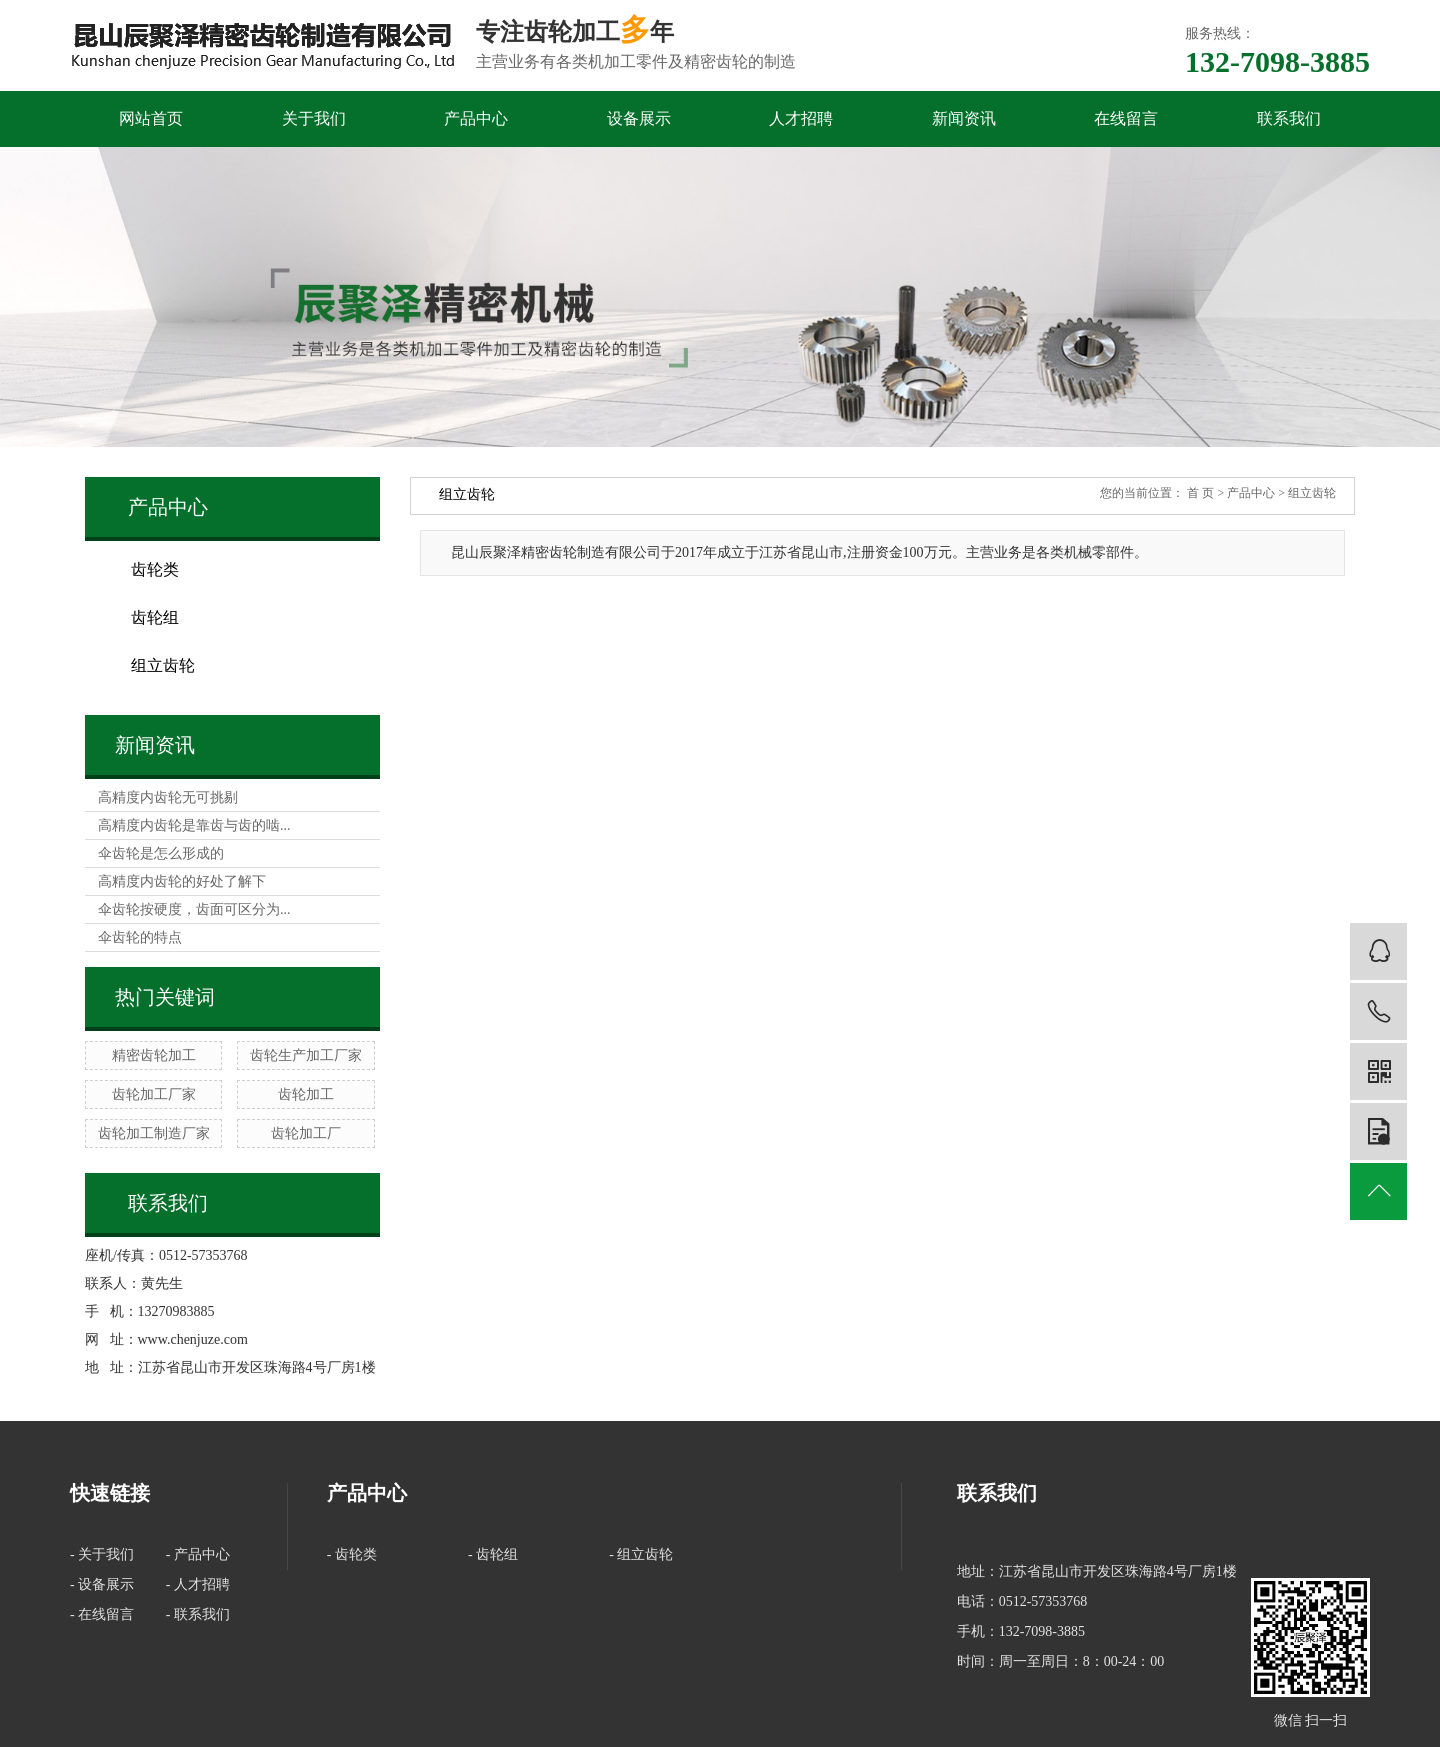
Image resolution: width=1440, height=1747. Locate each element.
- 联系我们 (198, 1614)
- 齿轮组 (493, 1554)
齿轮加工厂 (306, 1133)
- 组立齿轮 (641, 1554)
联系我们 (1289, 118)
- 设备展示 (102, 1584)
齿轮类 (155, 569)
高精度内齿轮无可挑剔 (168, 797)
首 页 (1200, 493)
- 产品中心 (198, 1554)
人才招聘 (801, 118)
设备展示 (639, 118)
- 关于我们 (102, 1554)
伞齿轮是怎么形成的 (161, 853)
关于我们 (314, 118)
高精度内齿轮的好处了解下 (182, 881)
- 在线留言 (102, 1614)
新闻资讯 (964, 118)
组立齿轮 (163, 665)
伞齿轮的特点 (140, 937)
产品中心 (476, 118)
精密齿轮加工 (154, 1055)
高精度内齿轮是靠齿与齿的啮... (194, 825)
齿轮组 (155, 617)
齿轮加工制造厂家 (154, 1133)
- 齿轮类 (352, 1554)
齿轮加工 (306, 1094)
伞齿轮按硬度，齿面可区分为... (194, 909)
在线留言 (1126, 118)
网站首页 (151, 118)
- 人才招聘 (198, 1584)
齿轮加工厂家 (154, 1094)
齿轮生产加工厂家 (306, 1055)
